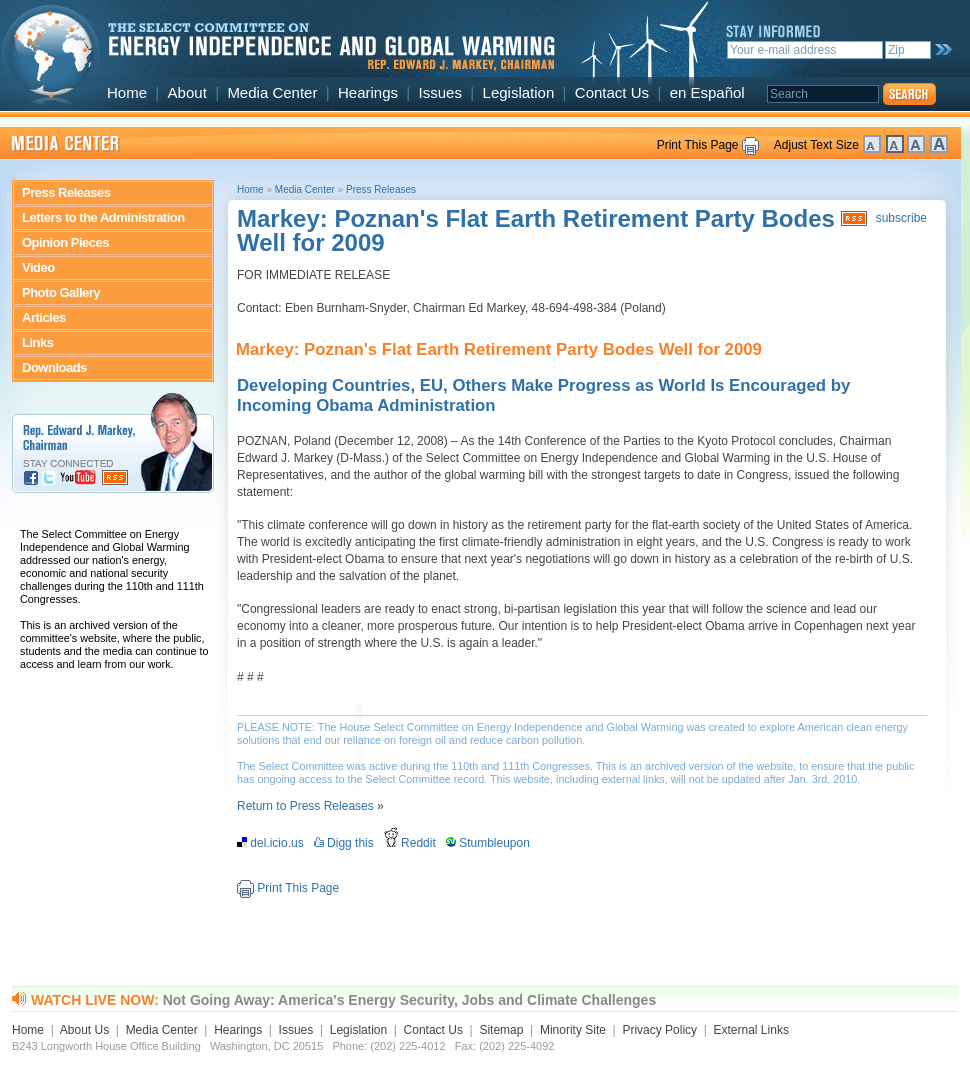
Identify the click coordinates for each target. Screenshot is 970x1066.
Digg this (347, 843)
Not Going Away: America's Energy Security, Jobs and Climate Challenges (409, 1000)
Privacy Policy (659, 1030)
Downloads (54, 367)
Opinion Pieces (65, 242)
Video (38, 267)
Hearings (368, 92)
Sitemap (501, 1030)
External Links (751, 1030)
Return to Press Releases (305, 806)
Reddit (413, 843)
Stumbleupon (491, 843)
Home (127, 92)
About (187, 92)
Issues (440, 92)
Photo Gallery (61, 292)
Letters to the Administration (103, 217)
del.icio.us (273, 843)
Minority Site (573, 1030)
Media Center (272, 92)
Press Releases (66, 192)
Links (37, 342)
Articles (44, 317)
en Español (707, 92)
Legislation (519, 92)
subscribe (901, 218)
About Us (84, 1030)
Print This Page (698, 145)
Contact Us (612, 92)
